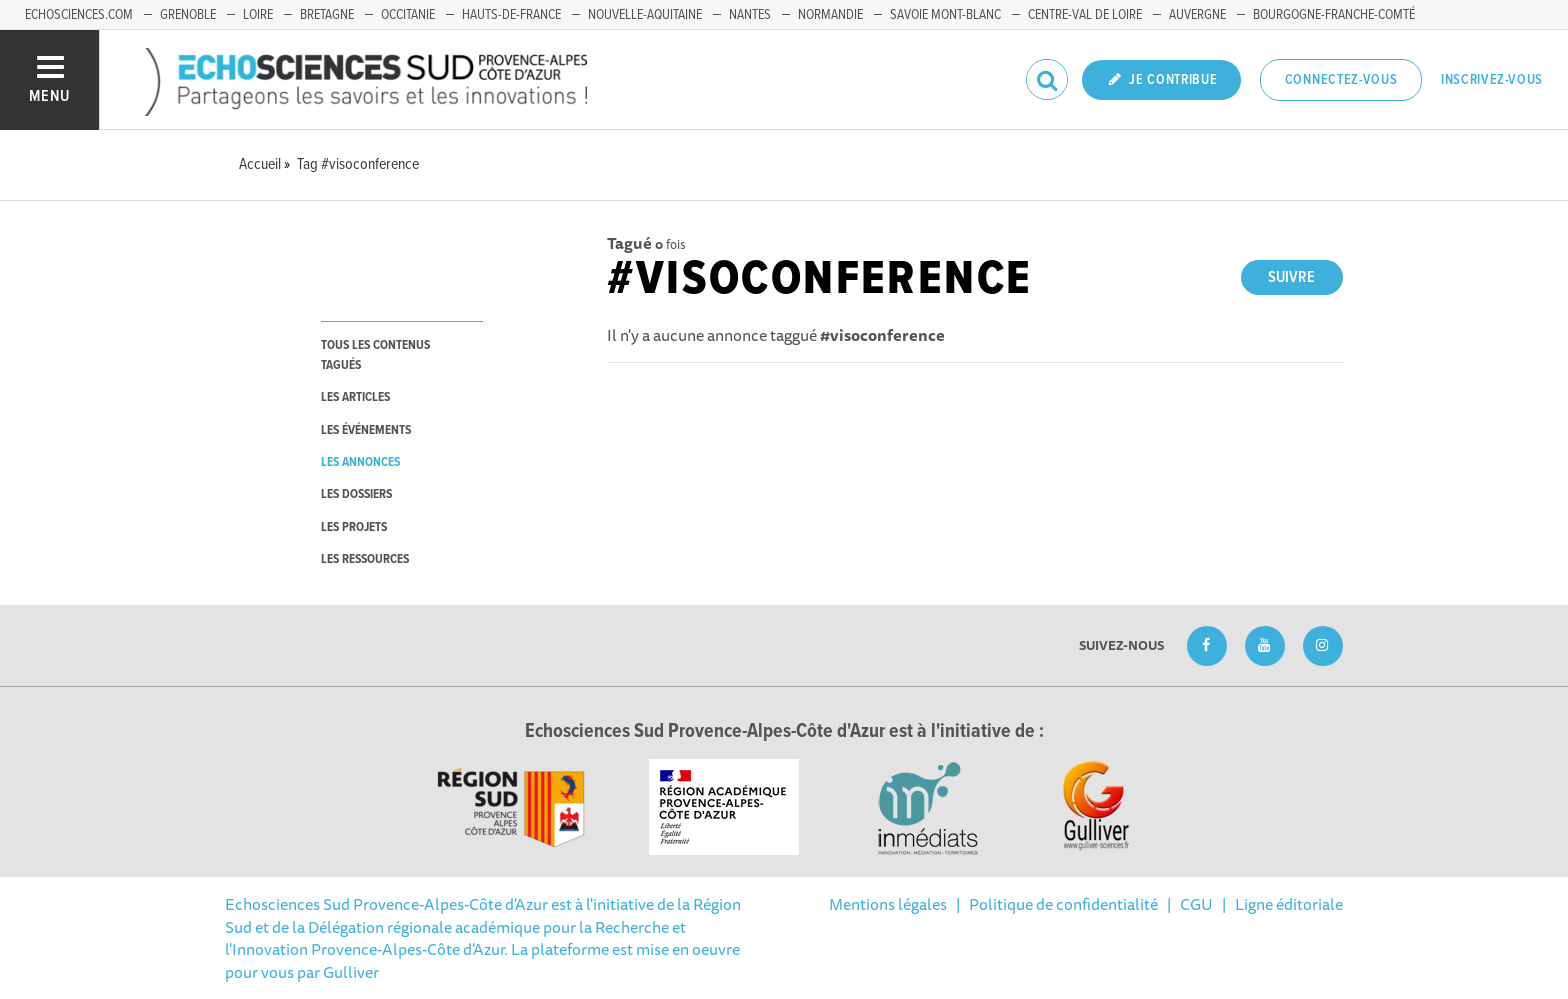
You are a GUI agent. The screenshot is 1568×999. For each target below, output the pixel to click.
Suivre (1291, 277)
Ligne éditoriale (1289, 904)
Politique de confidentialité (1063, 904)
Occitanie (408, 15)
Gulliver (351, 972)
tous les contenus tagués (375, 355)
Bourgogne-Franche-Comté (1334, 15)
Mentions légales (888, 904)
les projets (354, 527)
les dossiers (356, 494)
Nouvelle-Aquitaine (645, 15)
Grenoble (188, 15)
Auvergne (1197, 15)
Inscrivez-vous (1492, 80)
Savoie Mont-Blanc (945, 15)
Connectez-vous (1341, 80)
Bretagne (327, 15)
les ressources (365, 559)
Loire (258, 15)
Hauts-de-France (511, 15)
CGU (1196, 904)
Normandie (830, 15)
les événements (366, 430)
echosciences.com (79, 15)
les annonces (360, 462)
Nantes (750, 15)
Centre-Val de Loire (1085, 15)
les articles (355, 397)
